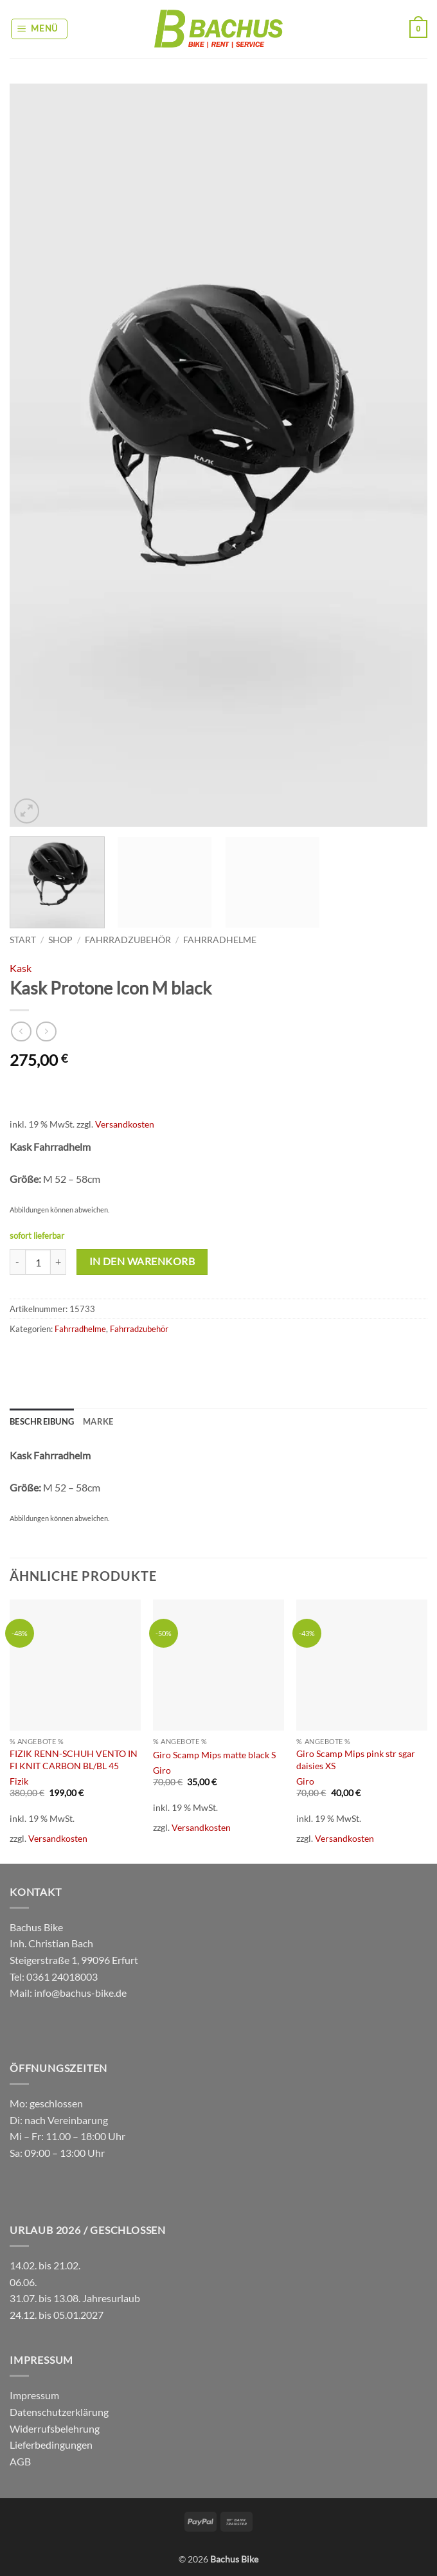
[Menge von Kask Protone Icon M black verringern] (17, 1262)
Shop (60, 940)
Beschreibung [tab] (42, 1421)
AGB (20, 2461)
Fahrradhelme (219, 940)
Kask (20, 968)
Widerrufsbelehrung (55, 2428)
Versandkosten (124, 1124)
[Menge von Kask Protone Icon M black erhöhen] (58, 1262)
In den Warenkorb (142, 1261)
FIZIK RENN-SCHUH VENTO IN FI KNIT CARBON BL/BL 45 (74, 1759)
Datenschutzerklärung (59, 2412)
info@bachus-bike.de (80, 1992)
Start (23, 940)
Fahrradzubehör (128, 940)
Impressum (34, 2395)
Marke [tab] (98, 1421)
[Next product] (21, 1031)
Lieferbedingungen (51, 2444)
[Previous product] (46, 1031)
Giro (162, 1770)
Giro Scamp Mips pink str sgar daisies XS (355, 1759)
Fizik (19, 1781)
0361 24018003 (61, 1976)
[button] (39, 29)
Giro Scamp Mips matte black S (214, 1754)
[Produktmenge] (38, 1262)
